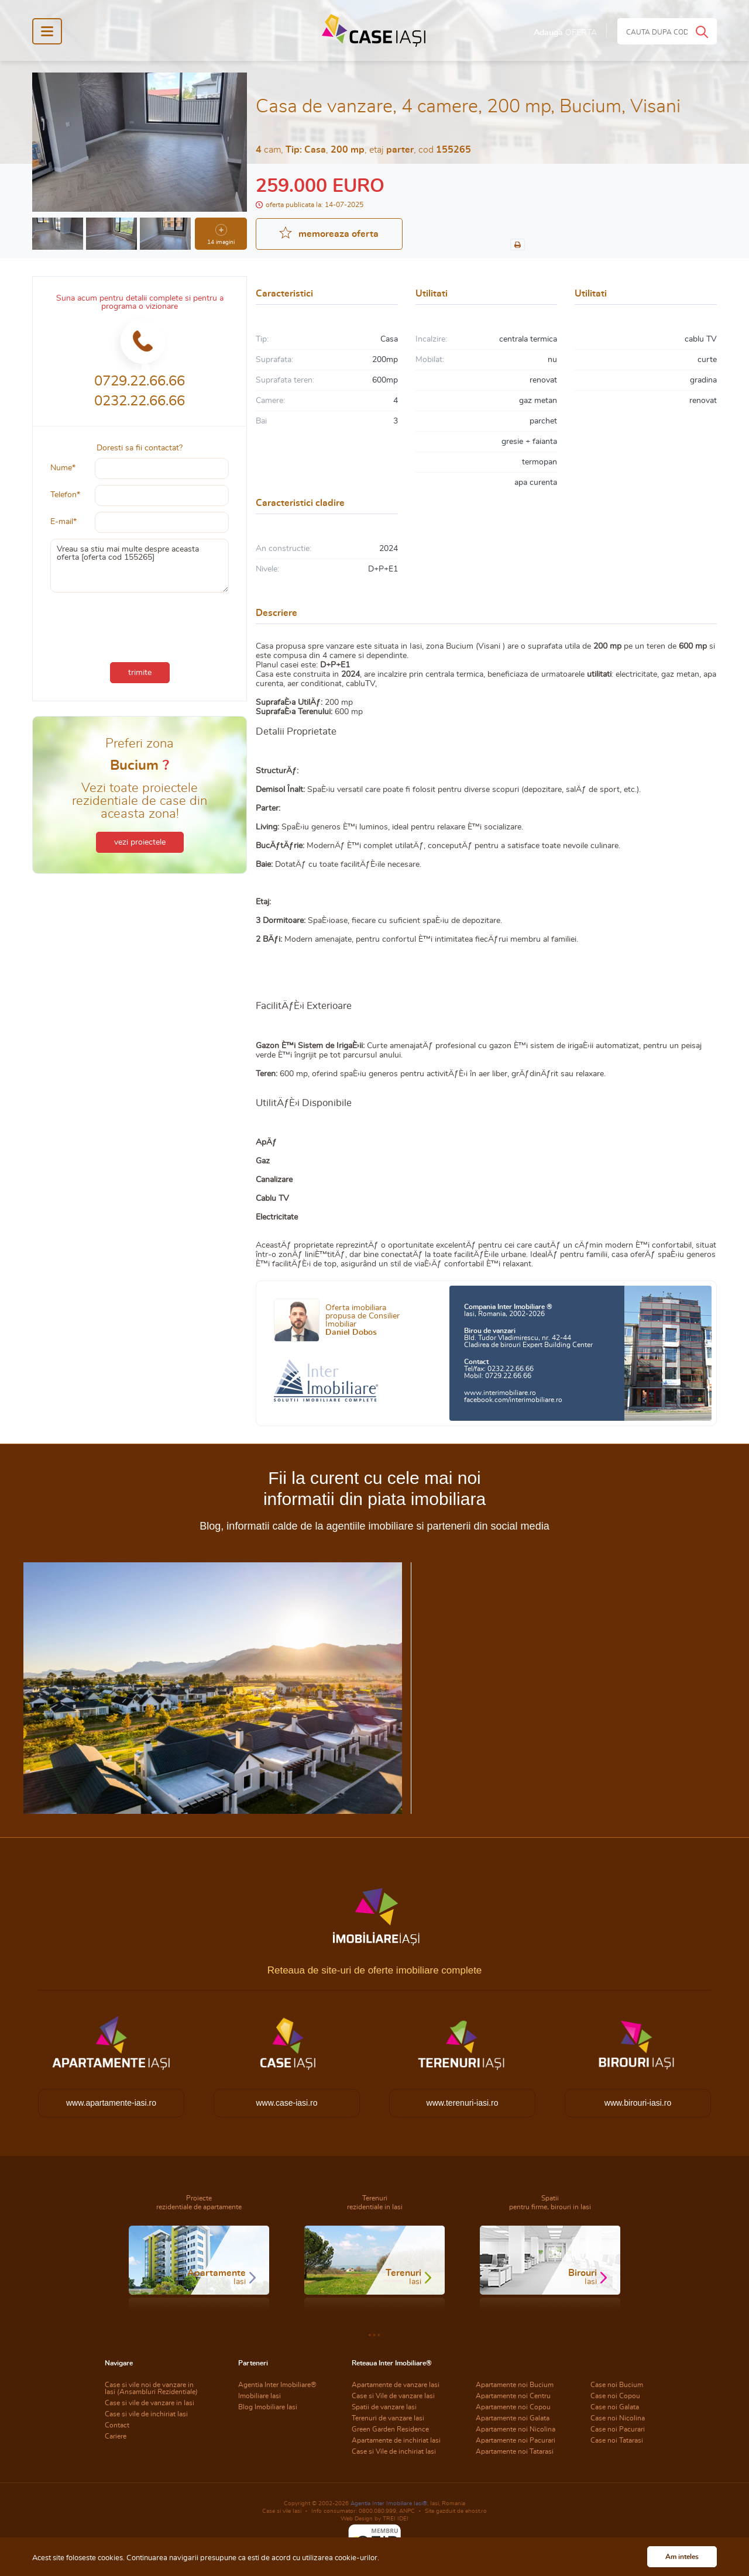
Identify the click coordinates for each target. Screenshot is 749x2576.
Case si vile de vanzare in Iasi (149, 2402)
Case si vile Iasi (281, 2511)
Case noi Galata (614, 2406)
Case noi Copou (615, 2395)
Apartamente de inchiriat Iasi (396, 2440)
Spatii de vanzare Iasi (384, 2406)
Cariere (115, 2436)
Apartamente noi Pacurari (515, 2440)
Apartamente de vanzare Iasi (395, 2384)
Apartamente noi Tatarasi (515, 2451)
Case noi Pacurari (617, 2429)
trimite (140, 673)
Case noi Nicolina (617, 2418)
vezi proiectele (140, 842)
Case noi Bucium (616, 2384)
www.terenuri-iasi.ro (463, 2102)
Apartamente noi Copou (513, 2406)
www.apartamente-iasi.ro (111, 2102)
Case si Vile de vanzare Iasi (393, 2395)
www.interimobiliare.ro (500, 1392)
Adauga (565, 33)
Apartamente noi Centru (513, 2395)
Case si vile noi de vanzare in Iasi (151, 2388)
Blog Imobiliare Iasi (267, 2406)
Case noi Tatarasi (616, 2440)
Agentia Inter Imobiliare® (277, 2384)
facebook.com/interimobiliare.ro (513, 1399)
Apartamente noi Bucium (515, 2384)
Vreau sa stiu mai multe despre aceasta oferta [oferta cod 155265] (139, 566)
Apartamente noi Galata (512, 2418)
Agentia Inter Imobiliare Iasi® (389, 2503)
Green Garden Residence (390, 2429)
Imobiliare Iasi (259, 2395)
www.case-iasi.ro (286, 2102)
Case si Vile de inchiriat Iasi (394, 2451)
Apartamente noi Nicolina (515, 2429)
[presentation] (140, 625)
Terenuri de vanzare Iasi (388, 2418)
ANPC (407, 2511)
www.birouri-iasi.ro (637, 2102)
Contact (117, 2425)
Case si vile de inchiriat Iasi (146, 2413)
